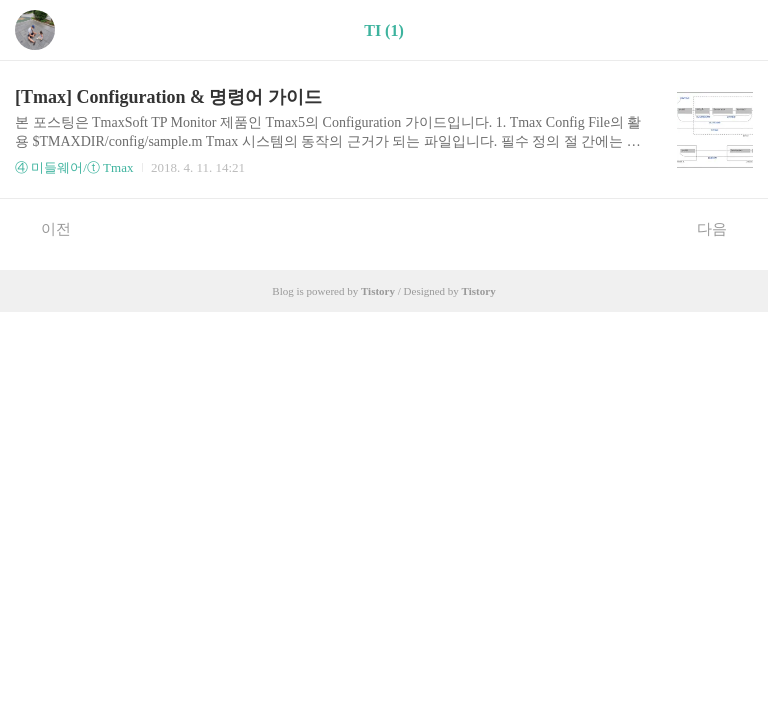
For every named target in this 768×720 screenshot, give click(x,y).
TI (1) (384, 30)
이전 (45, 228)
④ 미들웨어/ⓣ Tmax (74, 167)
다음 (722, 228)
